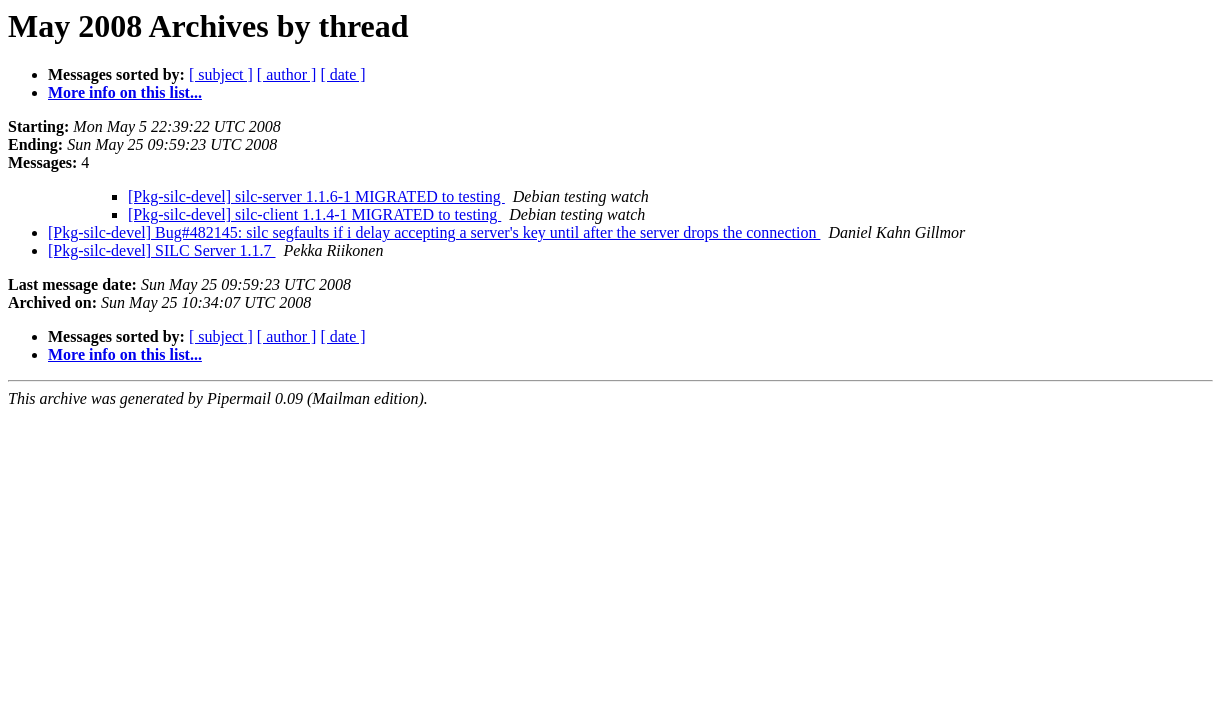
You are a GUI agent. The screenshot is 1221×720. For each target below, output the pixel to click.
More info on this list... (125, 92)
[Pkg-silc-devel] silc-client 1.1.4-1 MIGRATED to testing (314, 214)
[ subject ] (221, 74)
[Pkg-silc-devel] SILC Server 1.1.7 (162, 250)
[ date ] (342, 74)
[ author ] (287, 74)
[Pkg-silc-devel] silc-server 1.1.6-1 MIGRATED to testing (316, 196)
